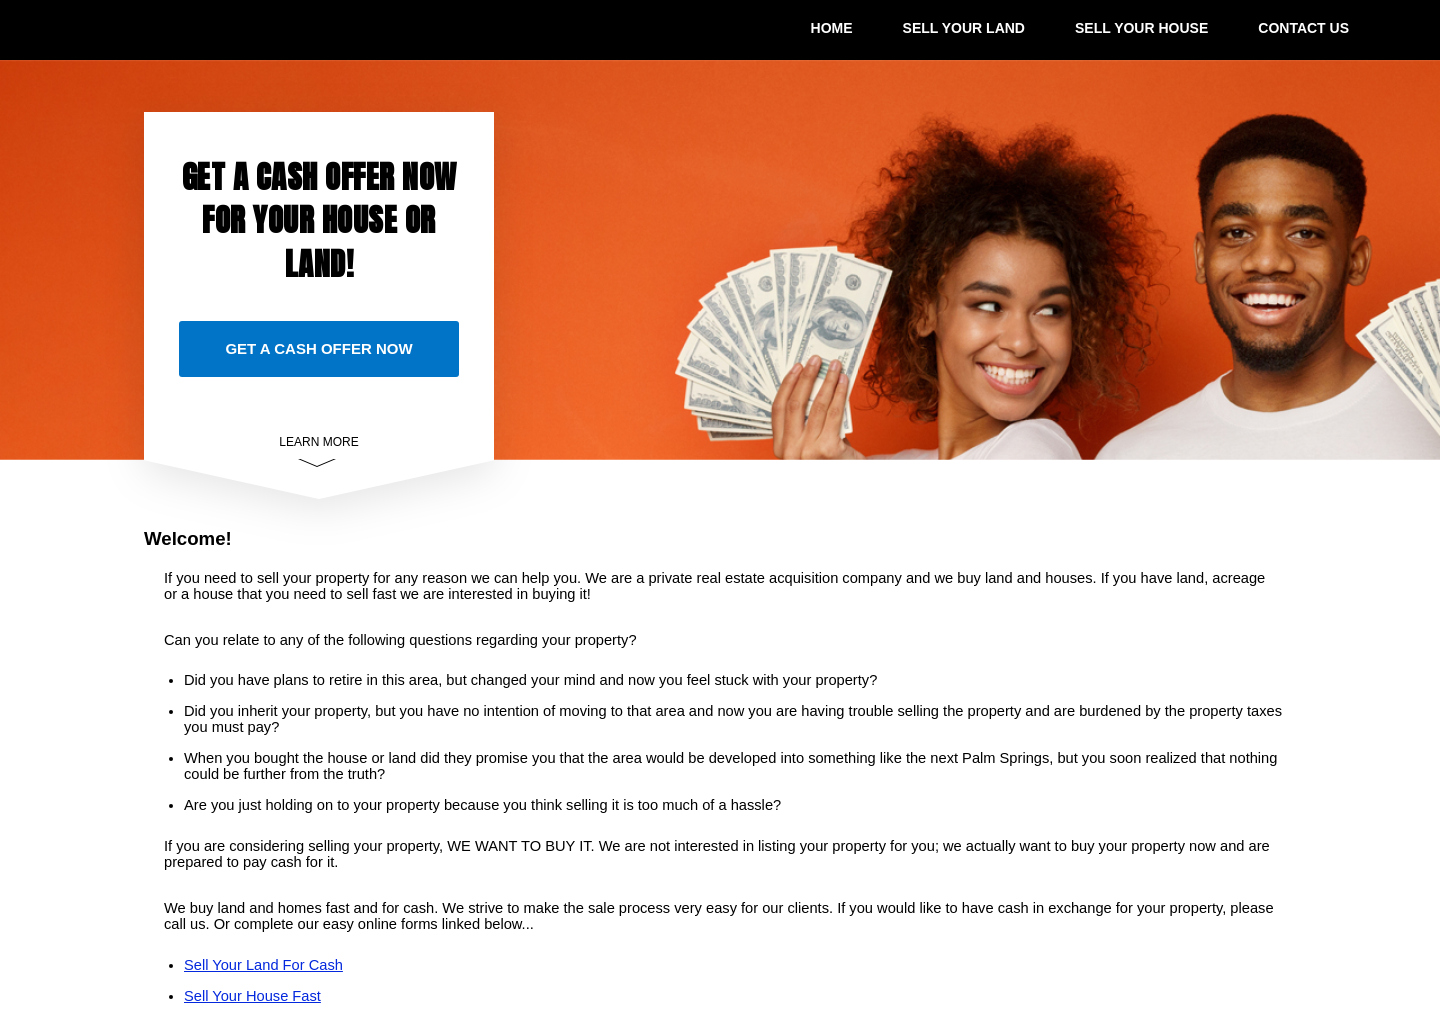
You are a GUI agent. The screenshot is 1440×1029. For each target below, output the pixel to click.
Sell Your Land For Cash (263, 965)
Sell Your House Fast (252, 996)
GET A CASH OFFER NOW (318, 348)
